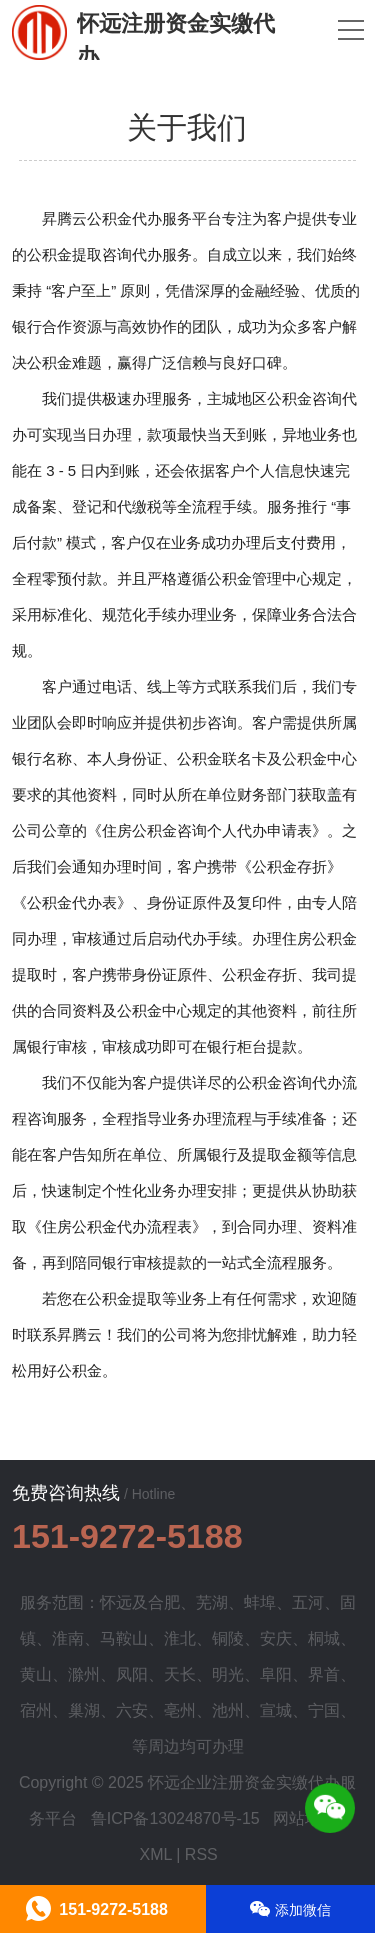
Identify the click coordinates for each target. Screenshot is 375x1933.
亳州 (180, 1710)
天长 (180, 1674)
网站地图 (305, 1818)
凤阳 (132, 1674)
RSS (201, 1854)
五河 (308, 1602)
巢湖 (84, 1710)
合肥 (164, 1602)
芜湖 (212, 1602)
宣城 (276, 1710)
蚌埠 (260, 1602)
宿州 (36, 1710)
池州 (228, 1710)
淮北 (180, 1638)
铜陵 (228, 1638)
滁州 (84, 1674)
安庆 (276, 1638)
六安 (132, 1710)
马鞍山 (124, 1638)
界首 (324, 1674)
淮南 (68, 1638)
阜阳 (276, 1674)
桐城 (324, 1638)
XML (155, 1854)
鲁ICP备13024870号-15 (175, 1818)
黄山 (36, 1674)
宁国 (324, 1710)
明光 (228, 1674)
